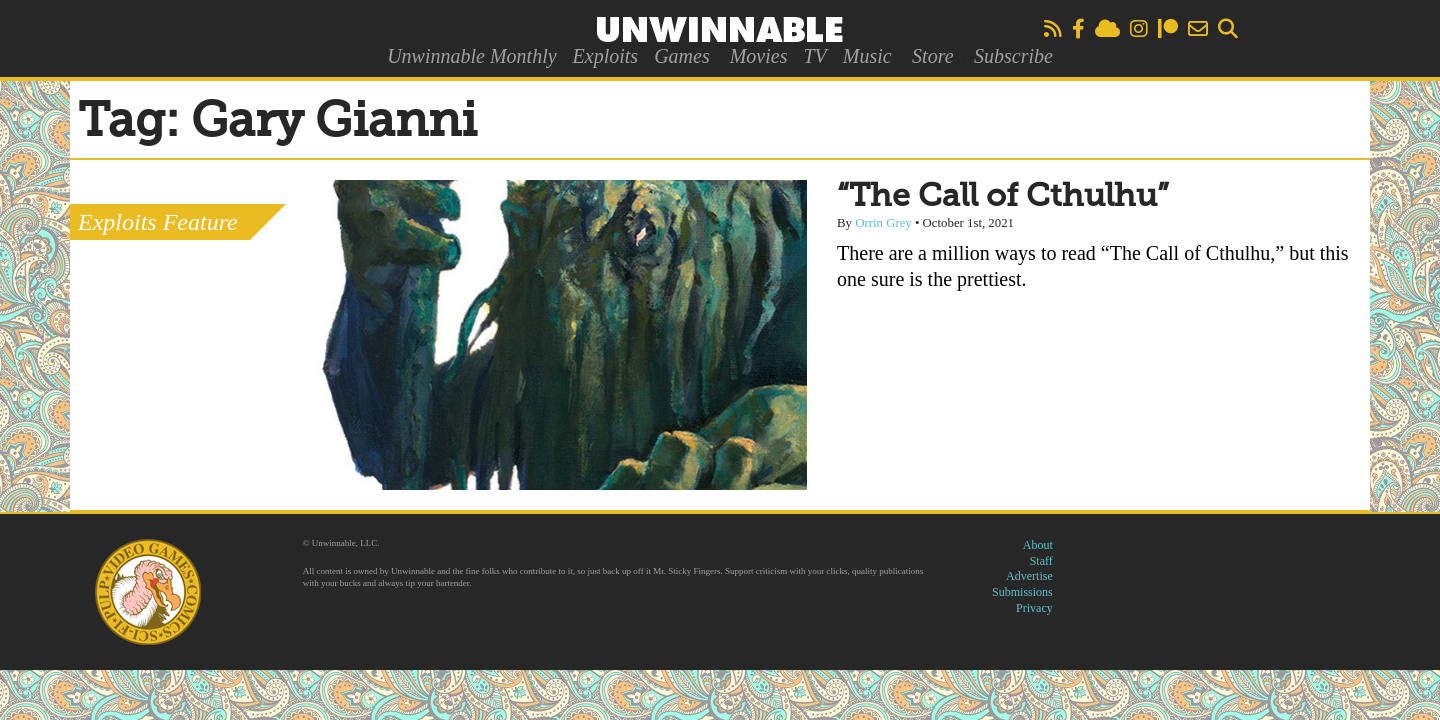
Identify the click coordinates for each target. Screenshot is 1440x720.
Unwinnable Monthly (471, 56)
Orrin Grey (883, 223)
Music (867, 56)
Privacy (1034, 608)
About (1038, 545)
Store (932, 56)
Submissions (1022, 592)
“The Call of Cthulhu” (1003, 197)
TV (814, 56)
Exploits (606, 56)
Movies (759, 56)
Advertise (1029, 576)
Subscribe (1013, 56)
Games (682, 56)
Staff (1041, 561)
